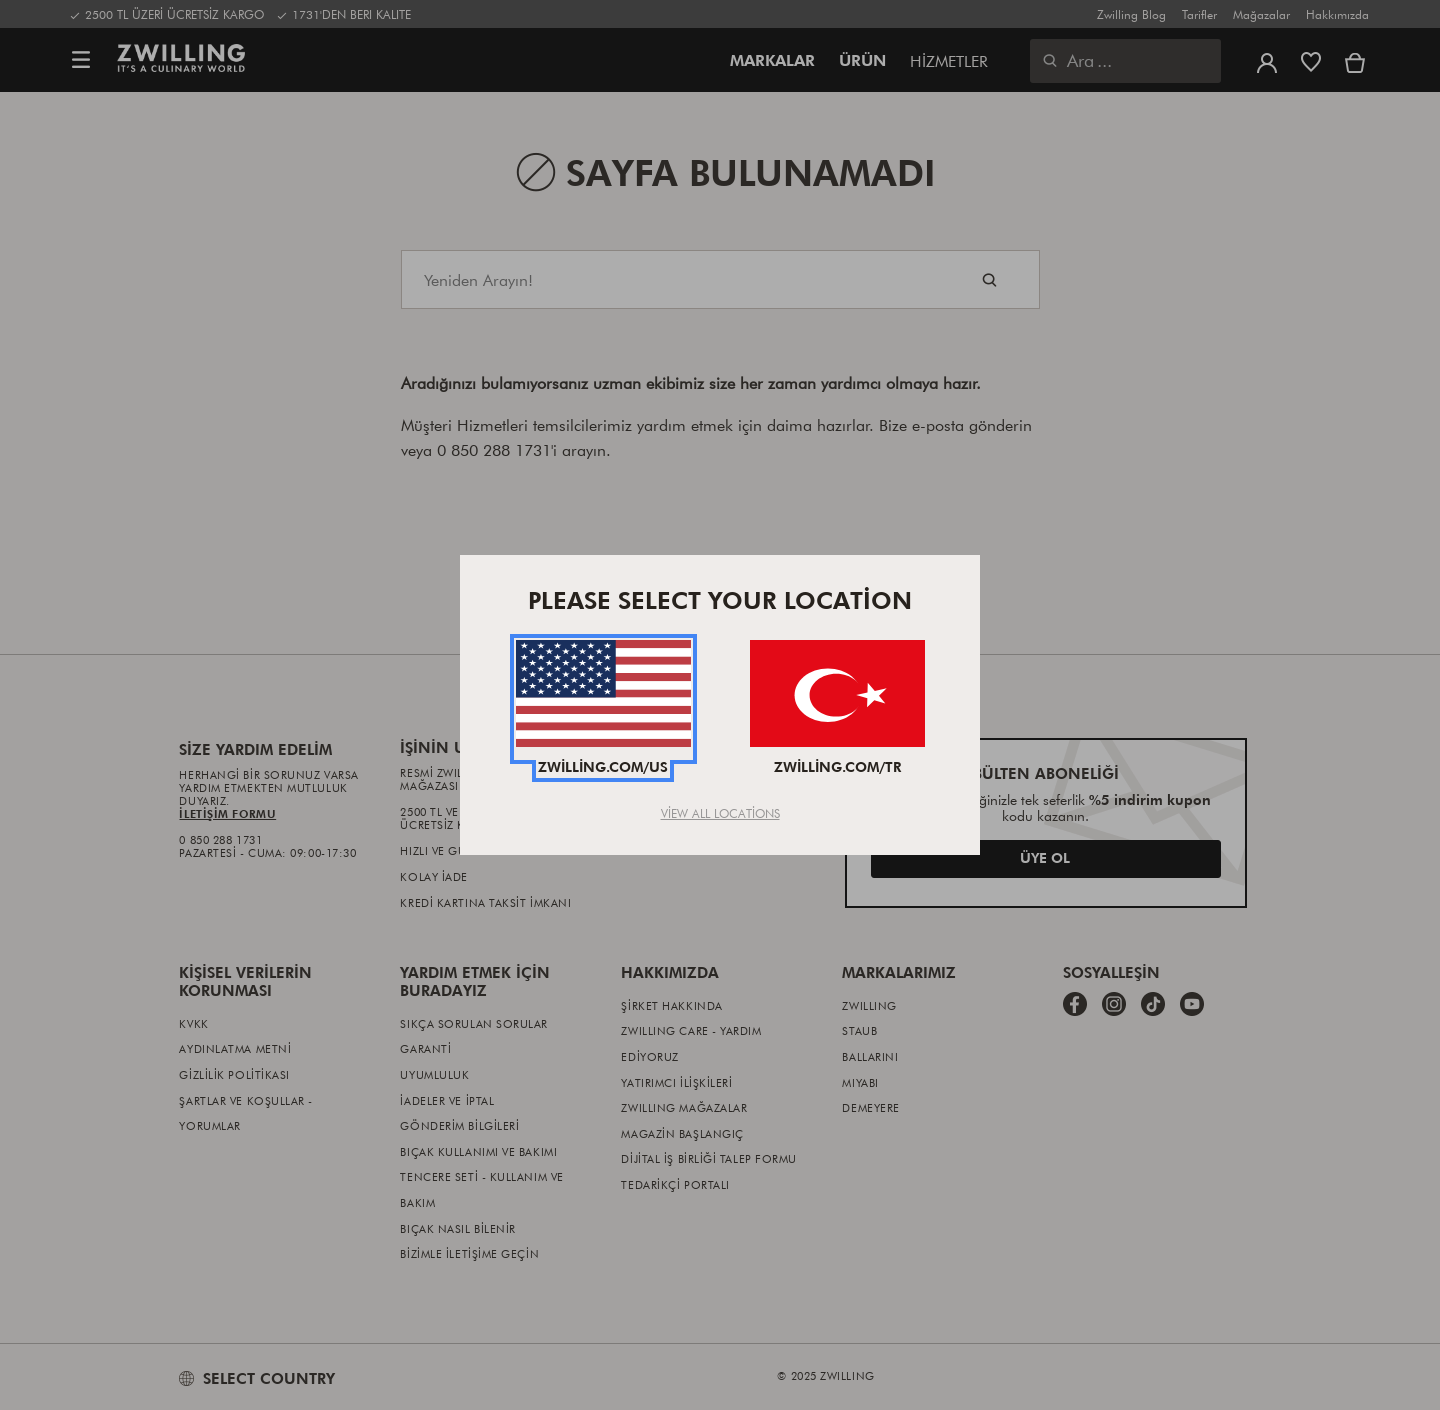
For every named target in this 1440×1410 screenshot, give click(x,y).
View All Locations (720, 813)
